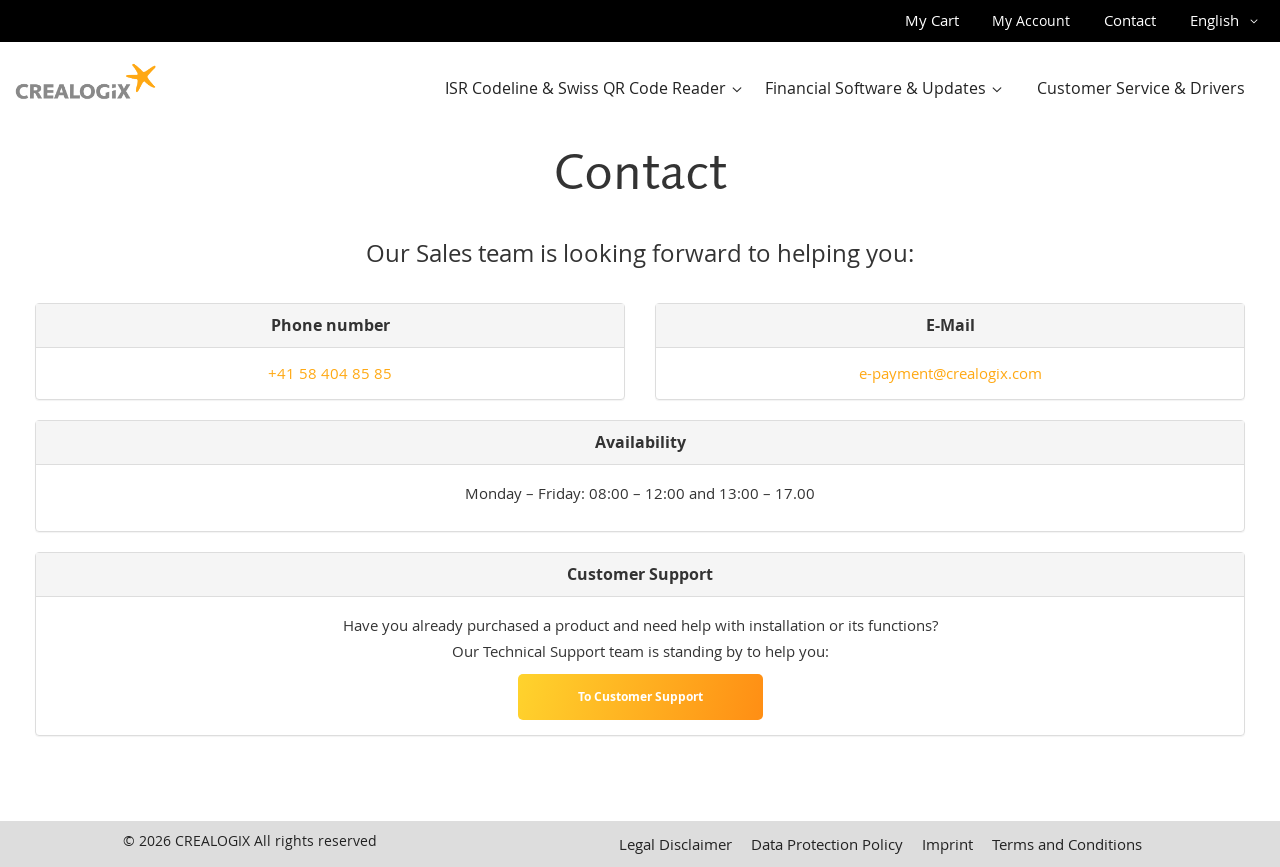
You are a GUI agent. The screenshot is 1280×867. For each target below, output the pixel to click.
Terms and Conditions (1067, 844)
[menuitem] (598, 88)
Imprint (947, 844)
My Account (1031, 20)
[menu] (851, 88)
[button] (1227, 21)
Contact (1130, 20)
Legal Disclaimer (675, 844)
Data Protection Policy (827, 844)
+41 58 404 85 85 (330, 373)
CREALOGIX (212, 840)
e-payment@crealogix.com (950, 373)
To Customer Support (640, 696)
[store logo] (86, 77)
